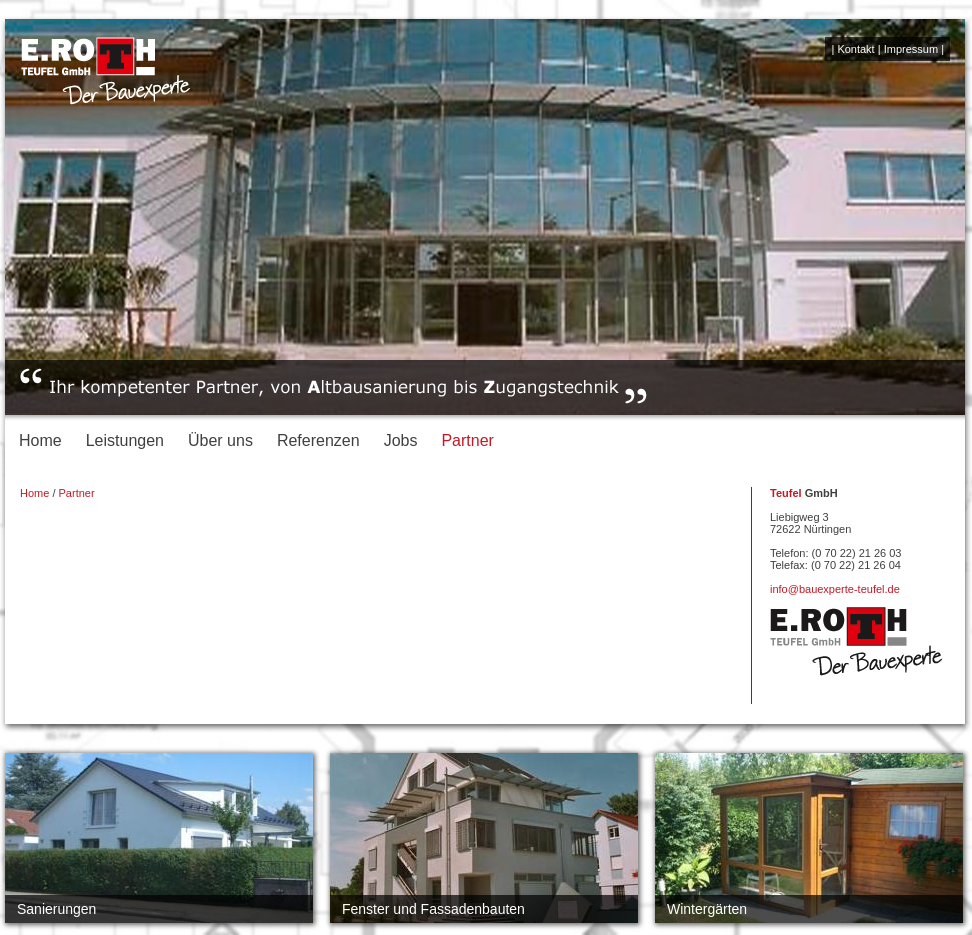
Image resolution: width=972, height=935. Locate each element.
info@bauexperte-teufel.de (835, 589)
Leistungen (125, 440)
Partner (467, 440)
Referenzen (318, 440)
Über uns (220, 440)
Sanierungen (56, 909)
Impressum (911, 49)
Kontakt (855, 49)
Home (40, 440)
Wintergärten (707, 909)
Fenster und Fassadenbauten (433, 909)
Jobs (401, 440)
